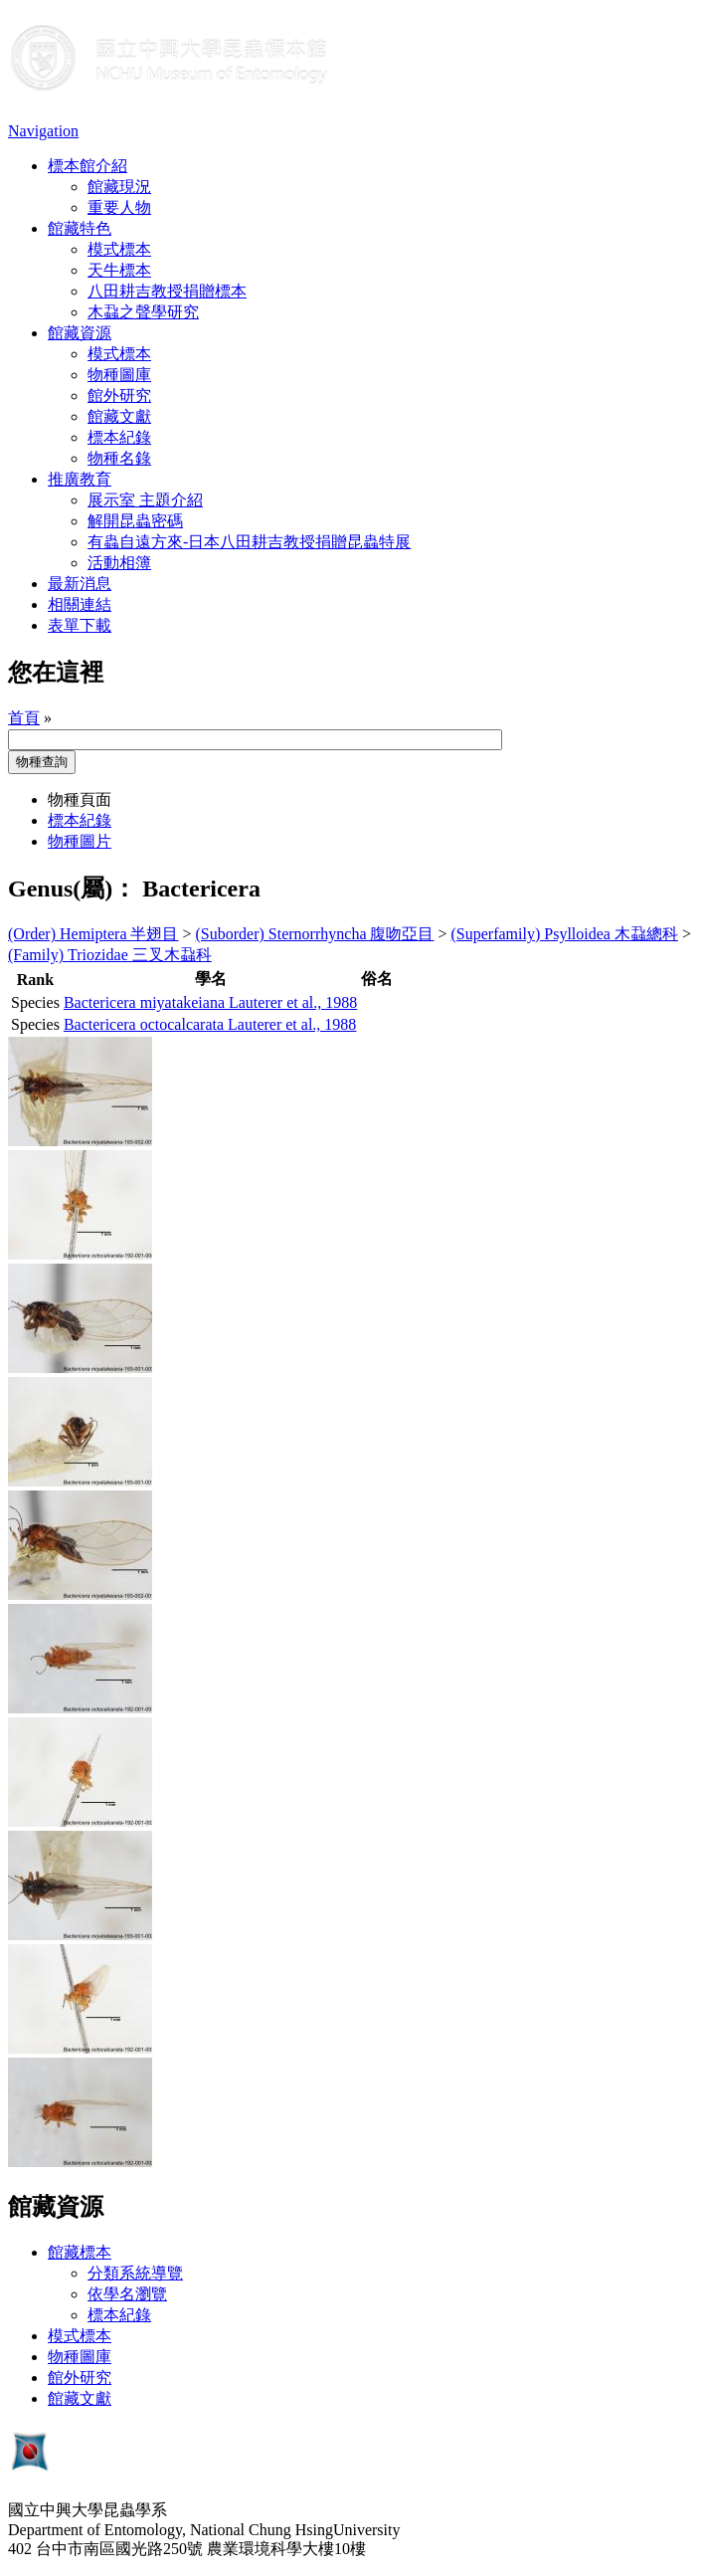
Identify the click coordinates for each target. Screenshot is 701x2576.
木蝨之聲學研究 (143, 311)
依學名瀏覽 (127, 2293)
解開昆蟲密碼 (135, 520)
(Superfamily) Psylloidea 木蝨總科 (564, 933)
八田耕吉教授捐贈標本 (167, 291)
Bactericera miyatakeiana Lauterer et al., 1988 (210, 1002)
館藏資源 (79, 332)
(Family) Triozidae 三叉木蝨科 (110, 954)
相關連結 (79, 604)
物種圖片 (79, 841)
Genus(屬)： (72, 888)
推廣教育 (79, 479)
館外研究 (119, 395)
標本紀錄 (119, 437)
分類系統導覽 (135, 2273)
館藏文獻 (119, 416)
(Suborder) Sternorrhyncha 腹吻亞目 (315, 933)
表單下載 (79, 625)
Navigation (43, 130)
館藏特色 (79, 228)
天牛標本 (119, 270)
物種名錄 (119, 458)
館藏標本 (79, 2252)
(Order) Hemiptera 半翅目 (93, 933)
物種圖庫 (119, 374)
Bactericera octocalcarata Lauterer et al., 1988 (210, 1024)
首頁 (24, 717)
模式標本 (119, 249)
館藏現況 (119, 186)
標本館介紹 (87, 165)
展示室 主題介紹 (145, 500)
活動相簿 (119, 562)
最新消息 (79, 583)
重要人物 (119, 207)
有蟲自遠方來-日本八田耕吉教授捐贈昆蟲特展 (249, 541)
